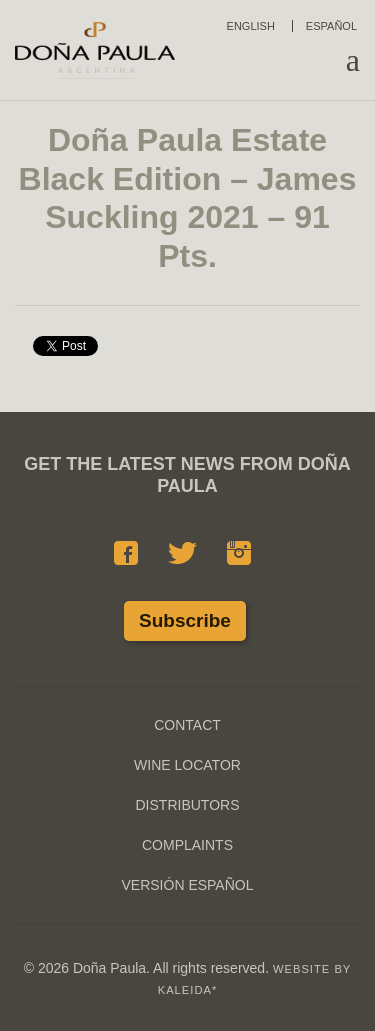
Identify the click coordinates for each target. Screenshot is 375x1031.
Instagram (239, 553)
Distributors (188, 805)
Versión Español (187, 885)
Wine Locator (187, 765)
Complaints (187, 845)
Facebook (126, 553)
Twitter (182, 553)
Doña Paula (95, 50)
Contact (187, 725)
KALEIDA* (188, 990)
